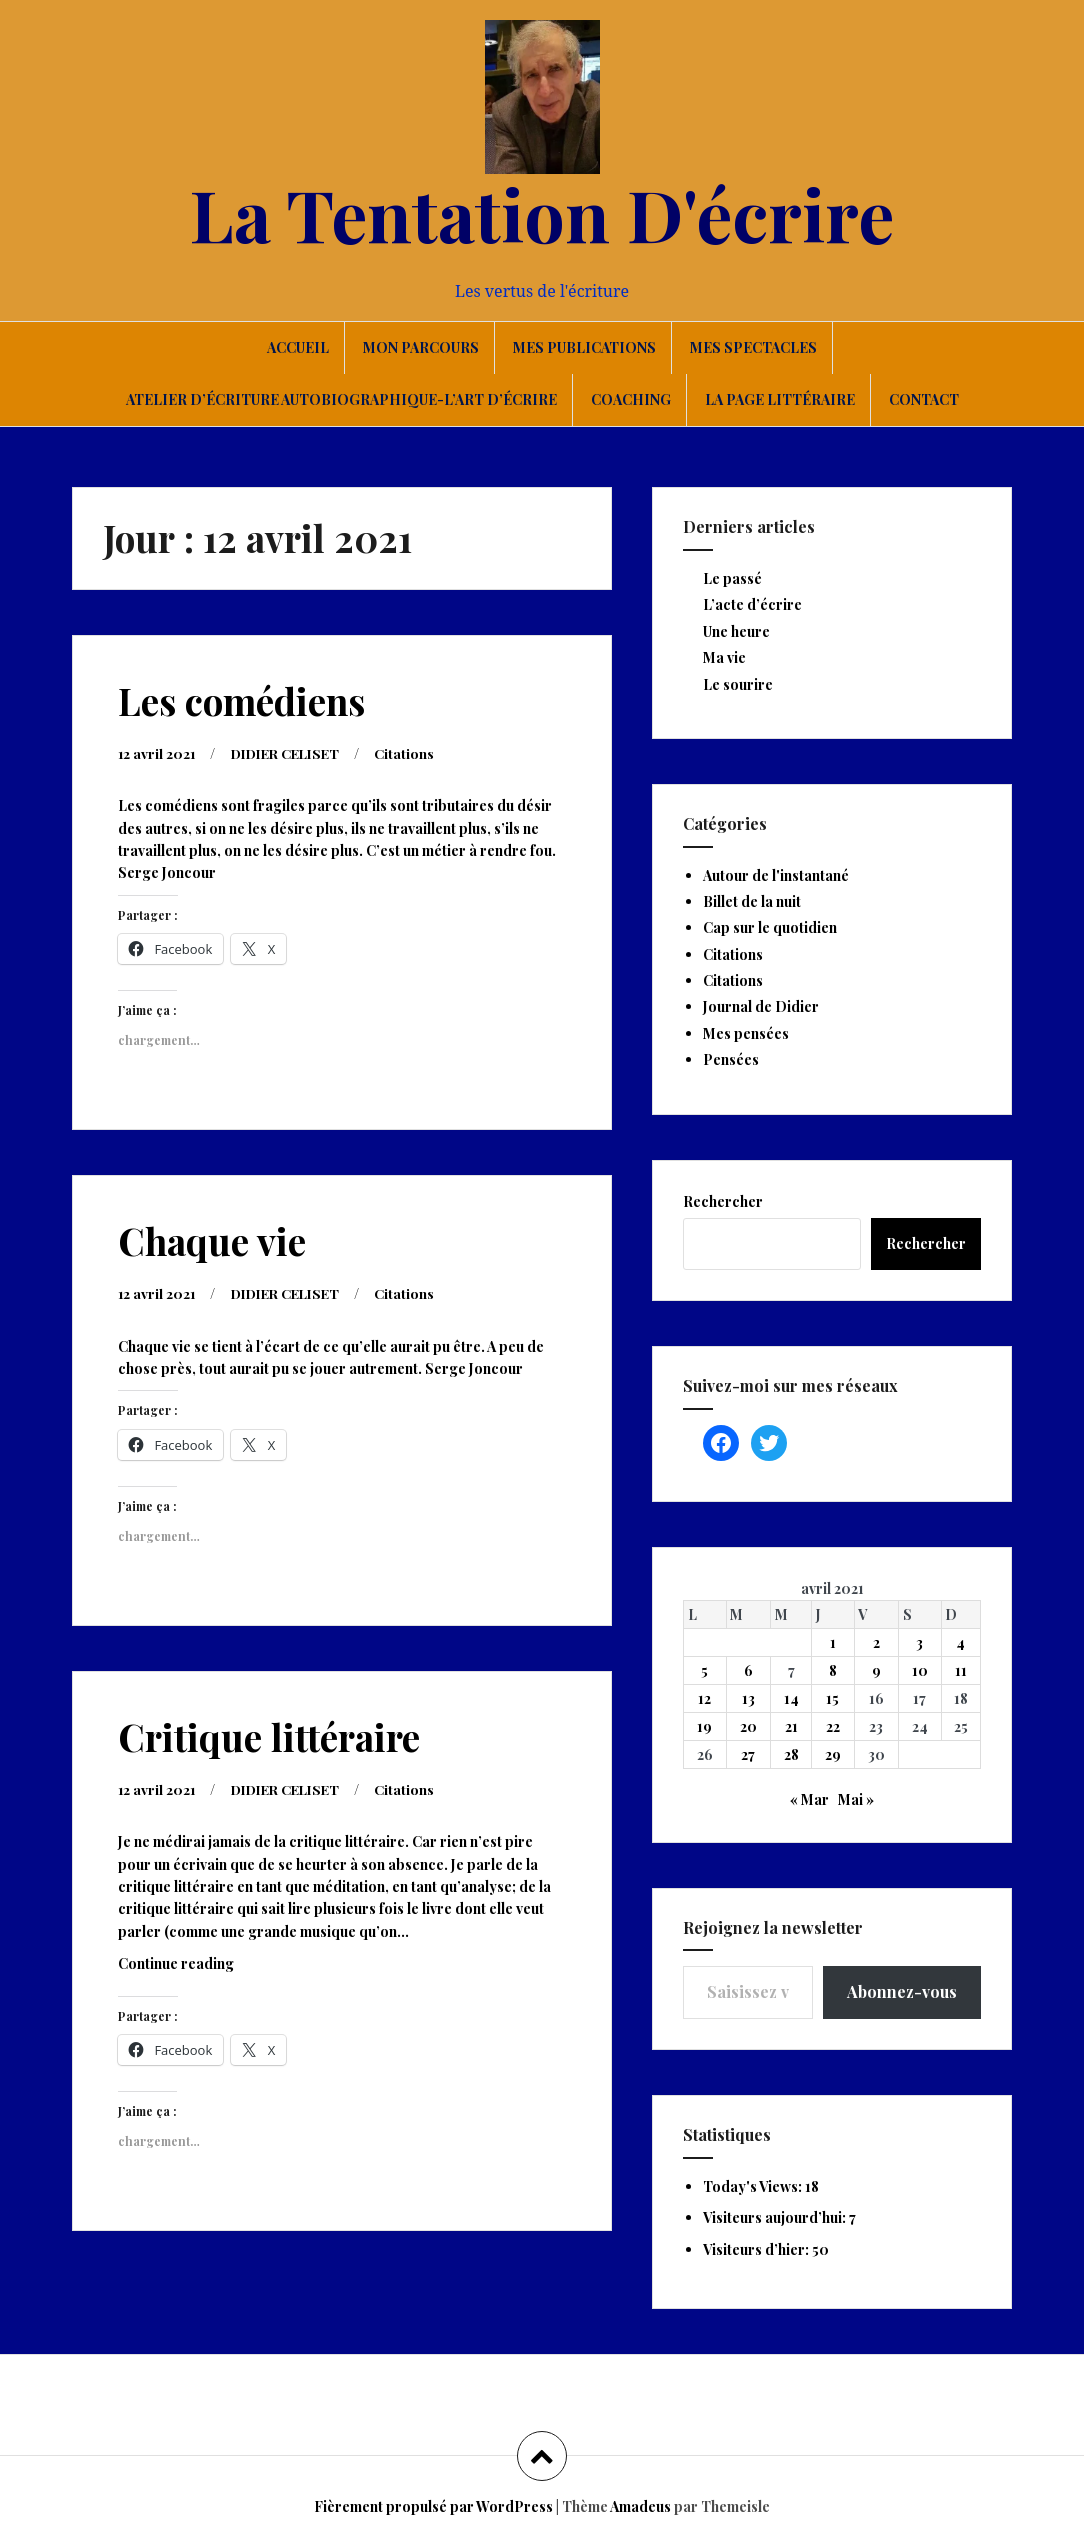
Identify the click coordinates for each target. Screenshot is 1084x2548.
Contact (924, 399)
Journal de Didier (761, 1006)
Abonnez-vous (902, 1991)
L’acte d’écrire (752, 604)
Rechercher (723, 1201)
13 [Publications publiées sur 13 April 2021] (748, 1698)
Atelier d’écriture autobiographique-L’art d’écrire (341, 399)
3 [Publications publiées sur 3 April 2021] (919, 1642)
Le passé (732, 578)
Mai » (856, 1799)
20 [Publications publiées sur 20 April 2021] (748, 1726)
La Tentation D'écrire (542, 213)
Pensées (731, 1059)
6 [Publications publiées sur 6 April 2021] (748, 1670)
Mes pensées (746, 1033)
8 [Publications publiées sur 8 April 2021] (833, 1670)
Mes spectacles (753, 347)
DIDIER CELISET (293, 752)
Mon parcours (421, 347)
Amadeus (640, 2506)
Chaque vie (212, 1239)
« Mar (809, 1799)
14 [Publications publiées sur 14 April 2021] (791, 1698)
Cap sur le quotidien (770, 927)
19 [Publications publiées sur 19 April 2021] (704, 1726)
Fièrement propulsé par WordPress (433, 2506)
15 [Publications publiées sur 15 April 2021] (832, 1698)
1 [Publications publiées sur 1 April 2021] (833, 1642)
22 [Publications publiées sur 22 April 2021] (833, 1726)
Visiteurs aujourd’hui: (776, 2217)
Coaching (631, 399)
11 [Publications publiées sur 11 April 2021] (961, 1670)
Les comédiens (241, 700)
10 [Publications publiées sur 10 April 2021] (920, 1670)
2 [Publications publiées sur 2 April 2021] (876, 1642)
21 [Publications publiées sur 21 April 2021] (791, 1726)
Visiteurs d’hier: (757, 2249)
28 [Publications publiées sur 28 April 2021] (791, 1754)
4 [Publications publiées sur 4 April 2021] (960, 1642)
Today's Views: (754, 2186)
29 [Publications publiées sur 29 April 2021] (833, 1754)
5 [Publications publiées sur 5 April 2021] (704, 1670)
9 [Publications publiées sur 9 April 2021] (876, 1670)
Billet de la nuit (752, 901)
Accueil (298, 347)
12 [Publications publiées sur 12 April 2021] (704, 1698)
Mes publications (584, 347)
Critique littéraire (269, 1734)
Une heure (736, 631)
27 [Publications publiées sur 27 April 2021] (748, 1754)
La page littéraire (780, 399)
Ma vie (724, 657)
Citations (418, 752)
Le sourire (738, 684)
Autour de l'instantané (776, 875)
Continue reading (205, 1965)
